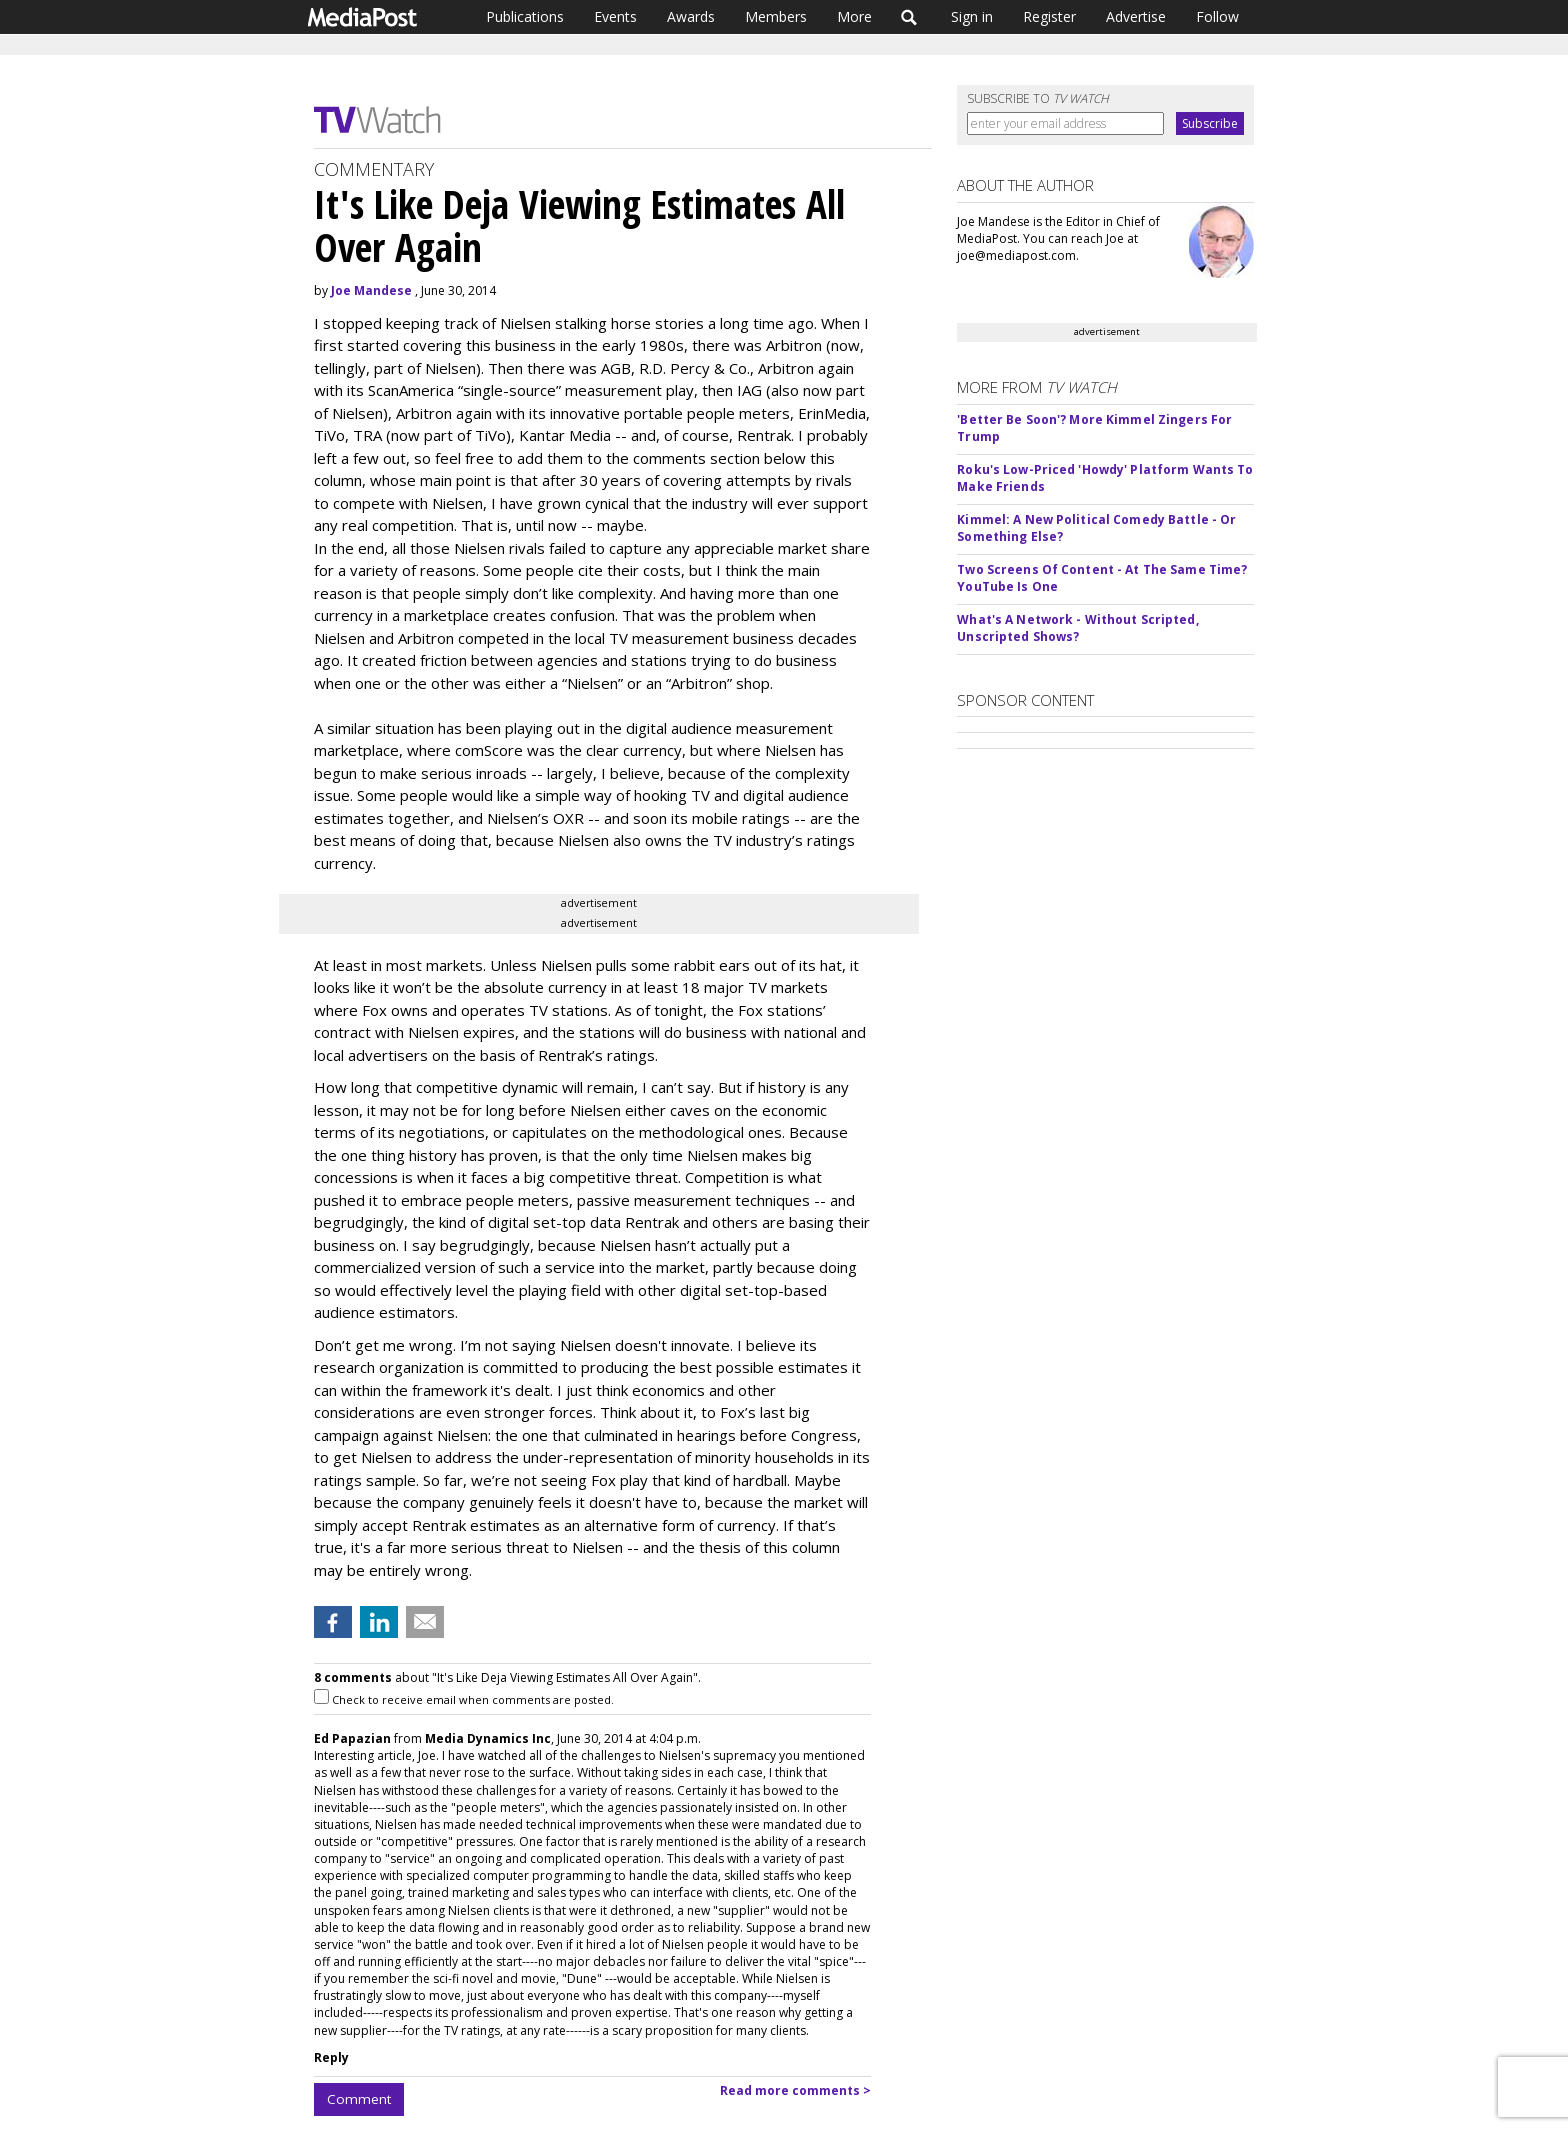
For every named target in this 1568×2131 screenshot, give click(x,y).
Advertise (1136, 16)
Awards (691, 16)
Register (1049, 16)
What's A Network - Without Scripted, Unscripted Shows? (1077, 628)
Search (909, 17)
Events (615, 16)
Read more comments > (795, 2090)
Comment (359, 2099)
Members (776, 16)
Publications (525, 16)
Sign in (972, 16)
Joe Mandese (371, 290)
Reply (331, 2057)
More (854, 16)
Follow (1217, 16)
